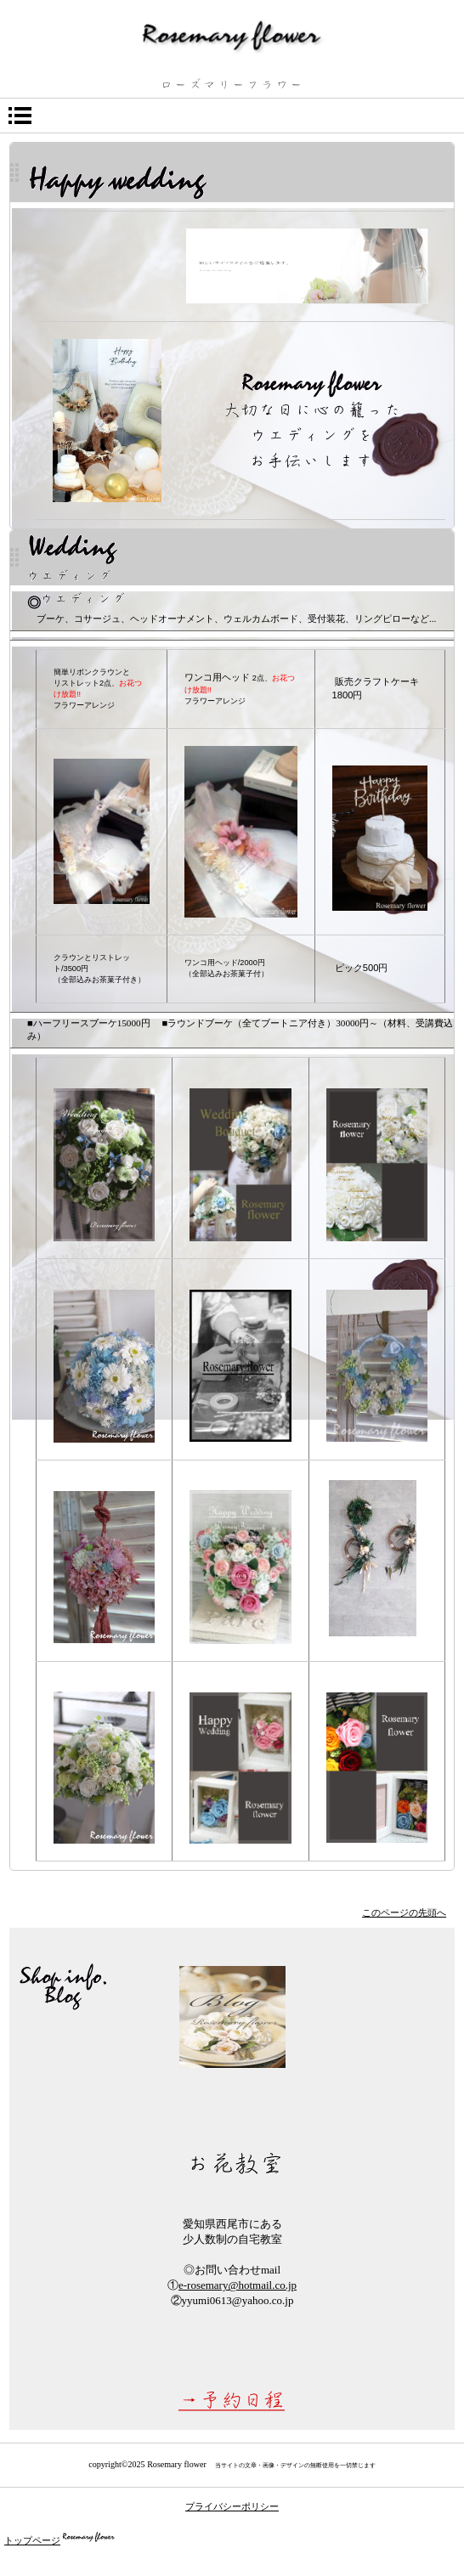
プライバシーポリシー (232, 2506)
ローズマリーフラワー (231, 35)
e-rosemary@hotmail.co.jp (237, 2285)
